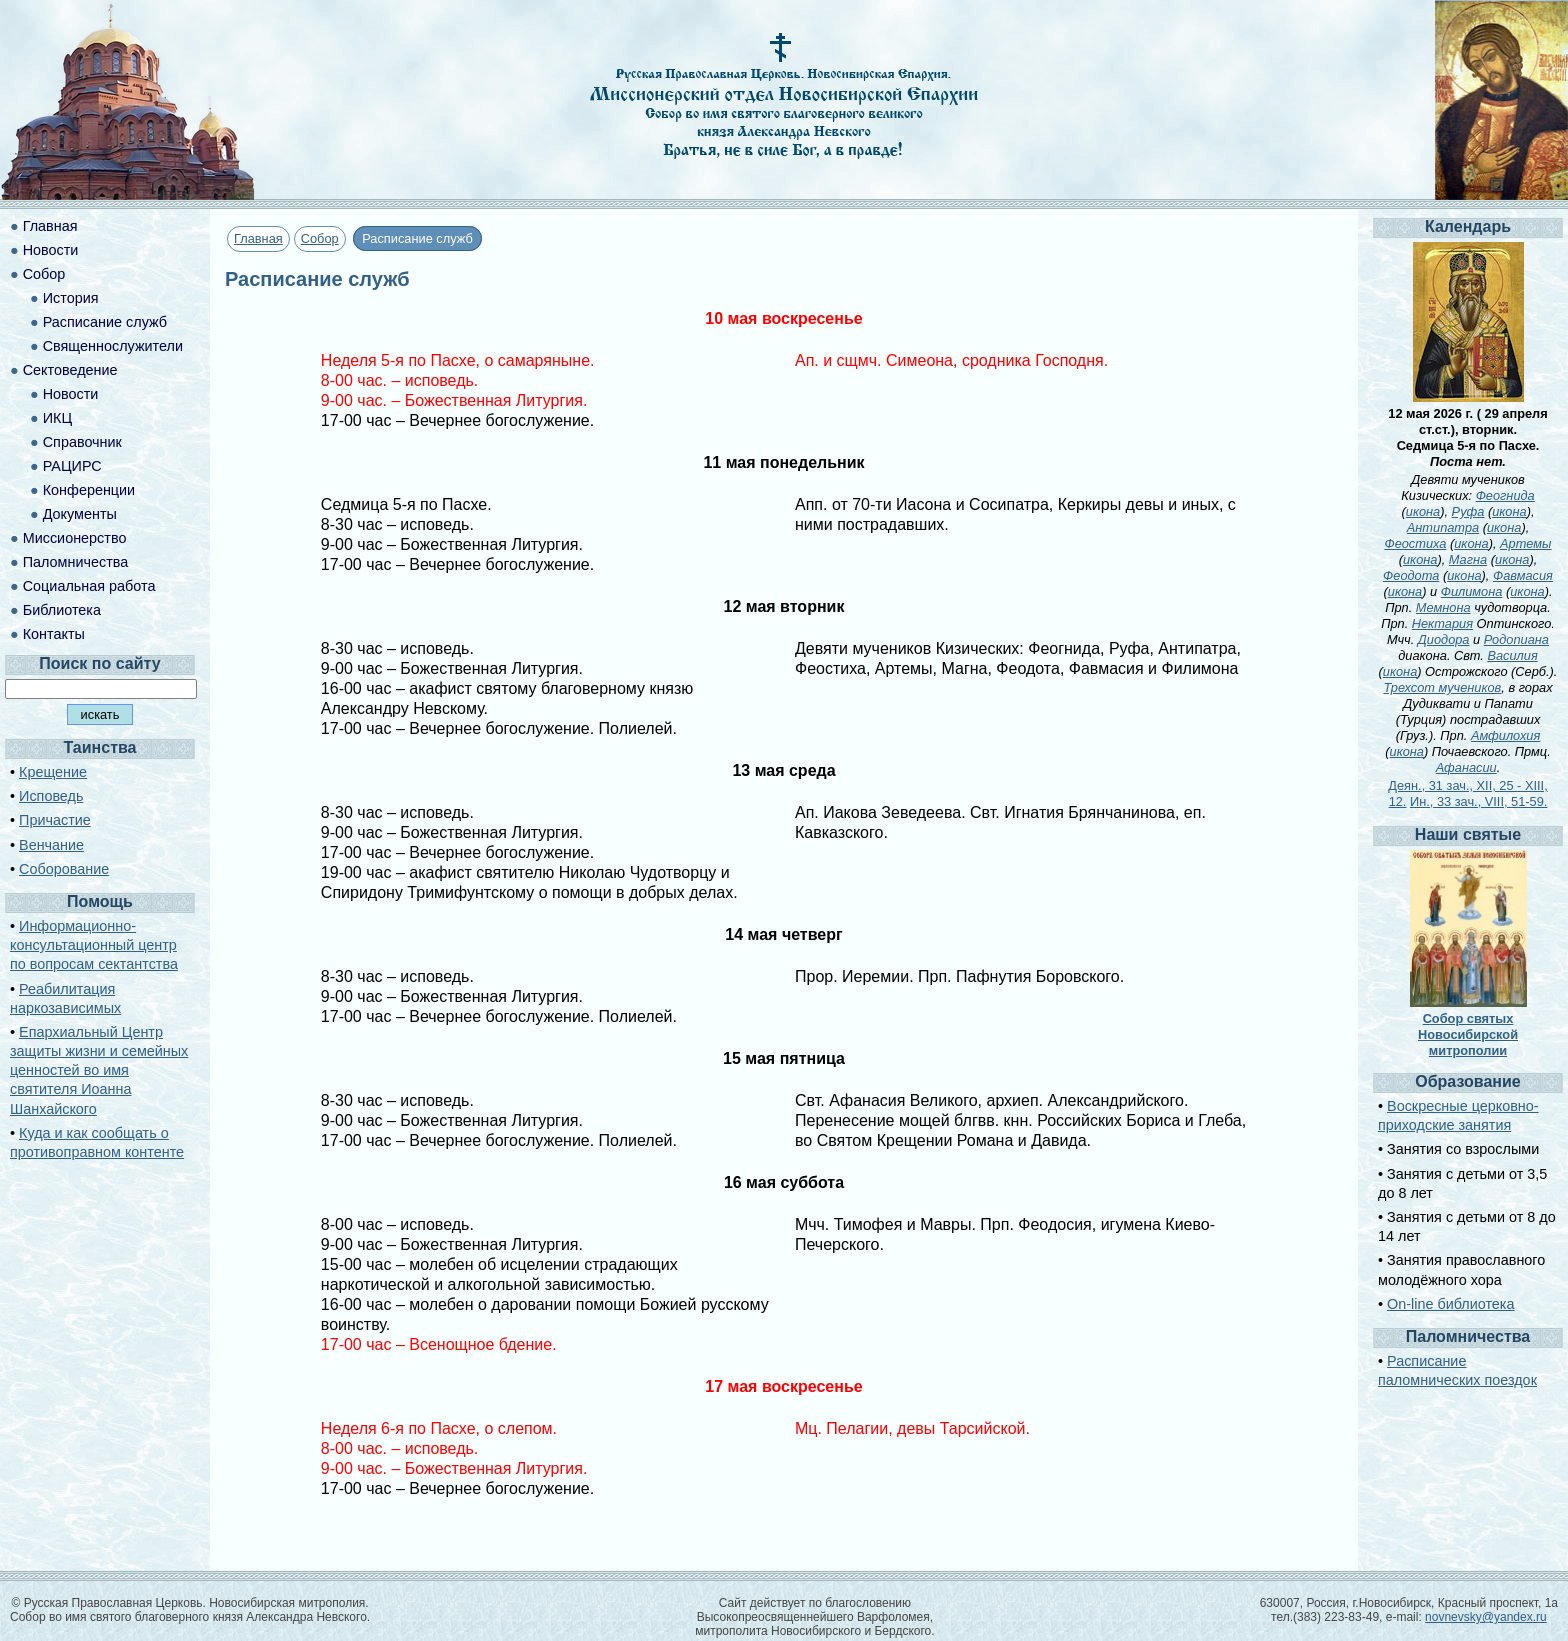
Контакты (54, 634)
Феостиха (1415, 543)
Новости (51, 250)
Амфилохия (1505, 735)
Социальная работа (89, 586)
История (71, 298)
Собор (320, 238)
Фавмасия (1523, 575)
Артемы (1525, 543)
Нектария (1442, 623)
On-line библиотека (1450, 1304)
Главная (258, 238)
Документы (80, 514)
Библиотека (62, 610)
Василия (1512, 655)
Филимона (1472, 591)
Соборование (64, 869)
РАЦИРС (72, 466)
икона (1423, 511)
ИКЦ (57, 418)
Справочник (82, 442)
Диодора (1444, 639)
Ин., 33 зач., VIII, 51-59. (1478, 801)
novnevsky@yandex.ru (1486, 1617)
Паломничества (76, 562)
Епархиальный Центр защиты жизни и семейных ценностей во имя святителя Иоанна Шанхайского (99, 1070)
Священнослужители (113, 346)
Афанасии (1466, 767)
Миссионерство (75, 538)
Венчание (51, 845)
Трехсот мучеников (1442, 687)
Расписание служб (105, 322)
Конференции (89, 490)
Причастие (55, 820)
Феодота (1411, 575)
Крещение (53, 772)
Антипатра (1443, 527)
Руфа (1468, 511)
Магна (1468, 559)
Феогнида (1505, 495)
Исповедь (51, 796)
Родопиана (1516, 639)
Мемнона (1443, 607)
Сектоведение (70, 370)
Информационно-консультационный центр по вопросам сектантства (94, 945)
